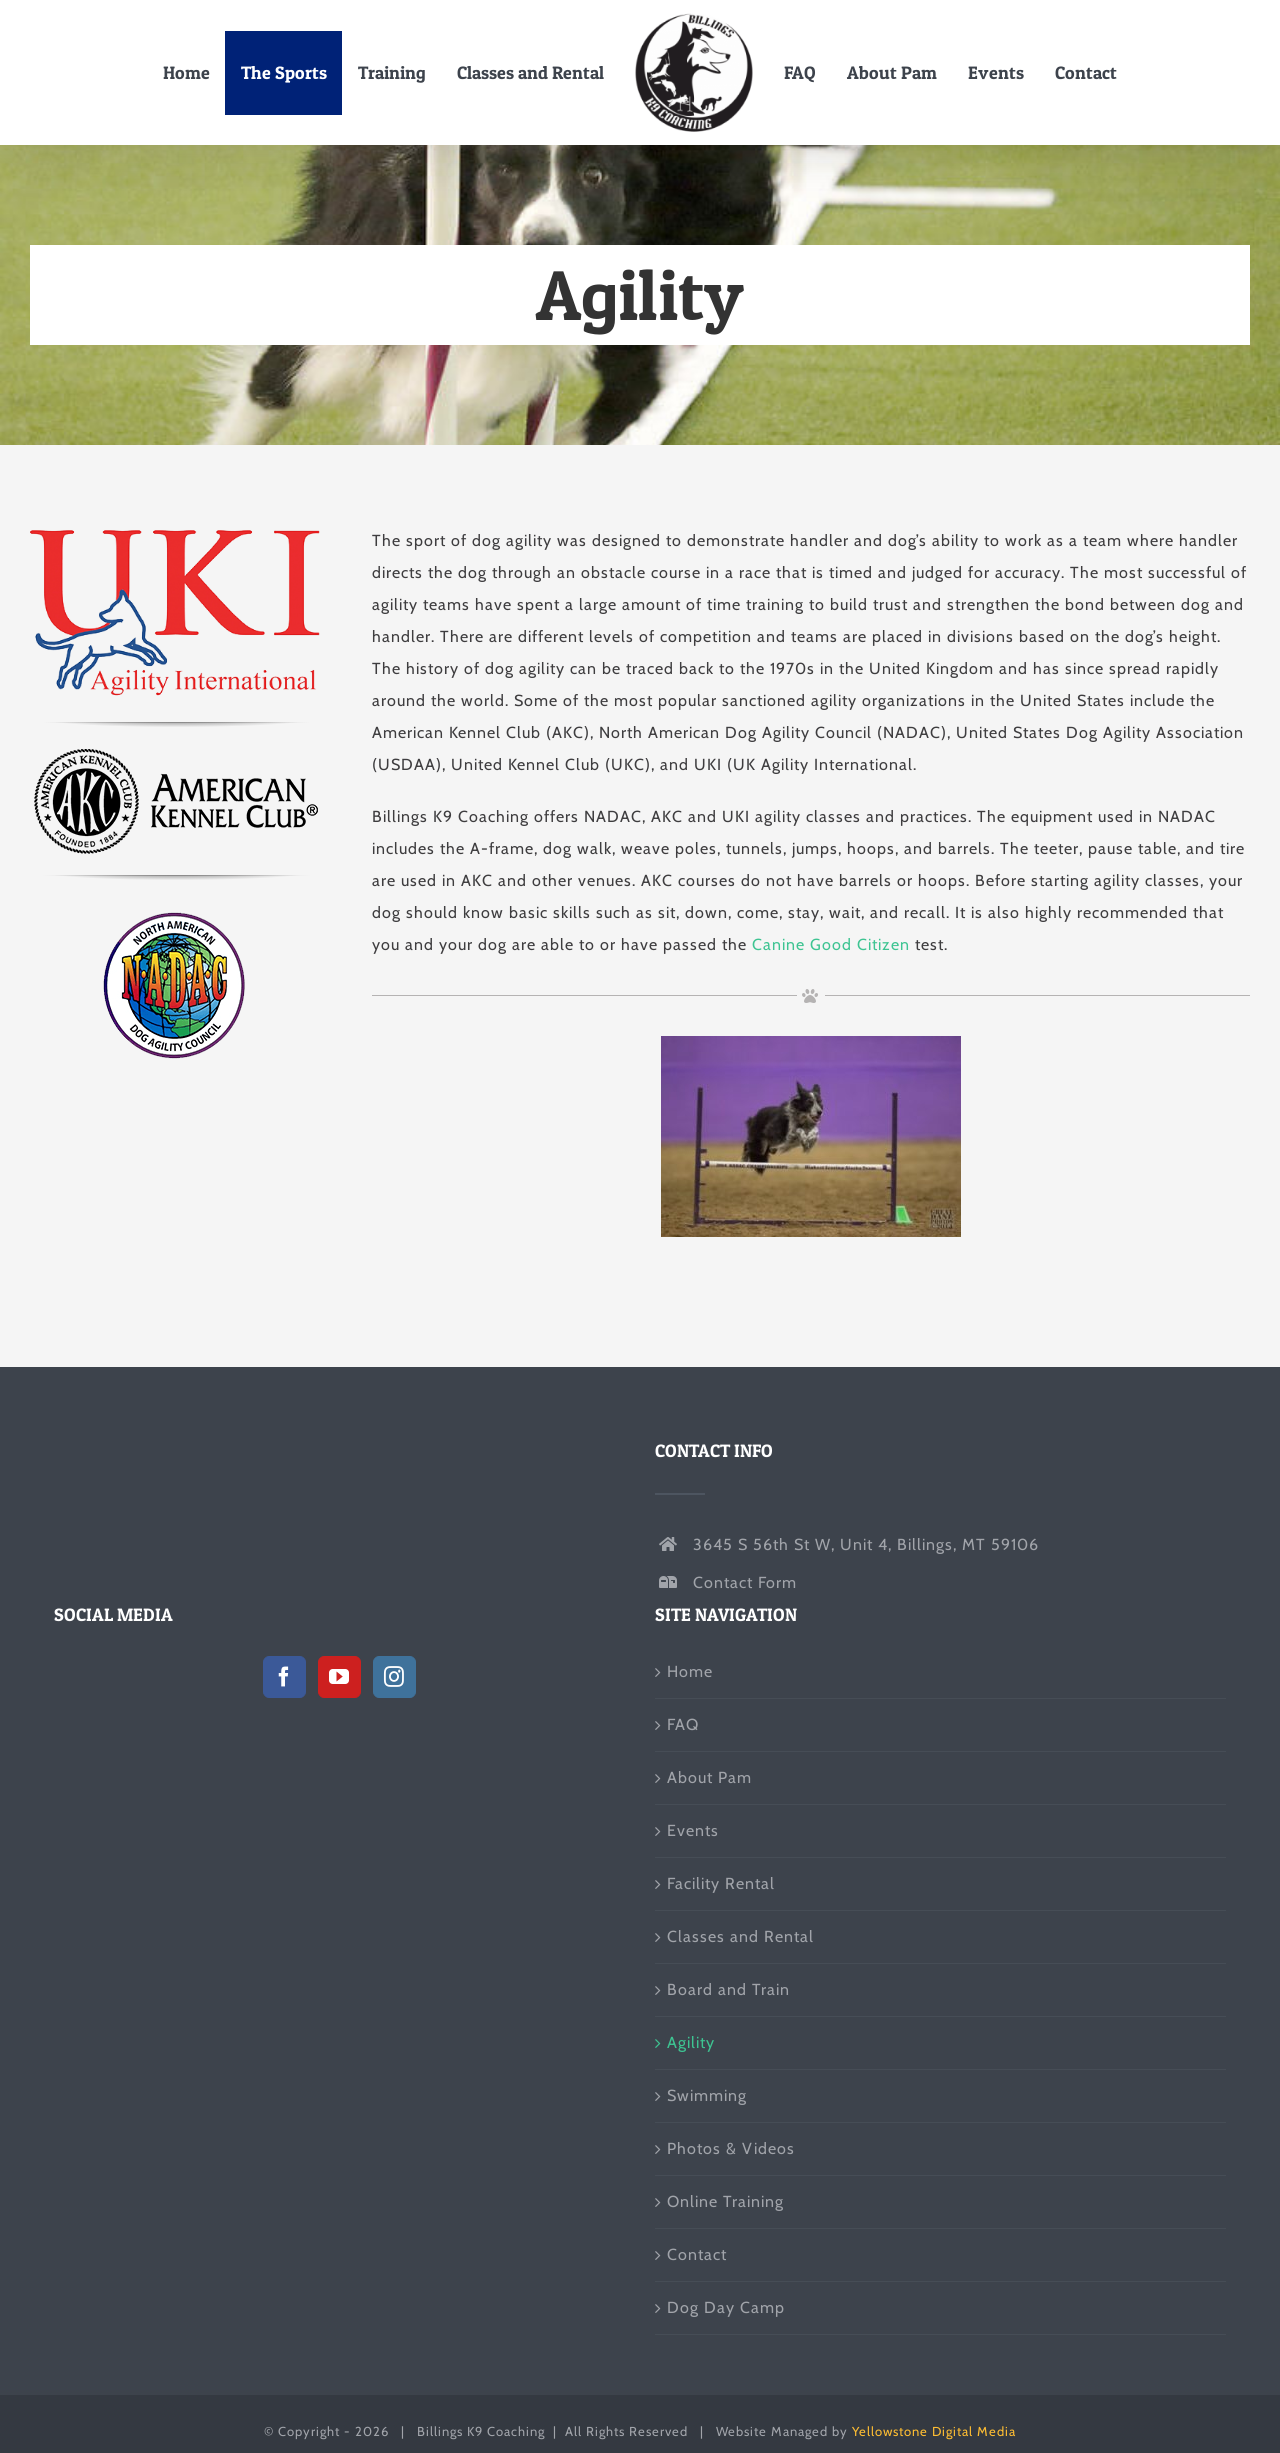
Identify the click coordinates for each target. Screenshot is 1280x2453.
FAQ (683, 1724)
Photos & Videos (731, 2148)
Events (693, 1830)
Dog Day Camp (726, 2307)
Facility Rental (721, 1883)
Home (690, 1671)
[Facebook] (284, 1677)
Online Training (725, 2201)
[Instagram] (394, 1677)
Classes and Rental (740, 1936)
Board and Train (728, 1989)
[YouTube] (339, 1677)
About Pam (709, 1777)
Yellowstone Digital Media (934, 2431)
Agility (691, 2042)
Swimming (707, 2095)
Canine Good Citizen (831, 944)
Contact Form (745, 1582)
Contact (697, 2254)
